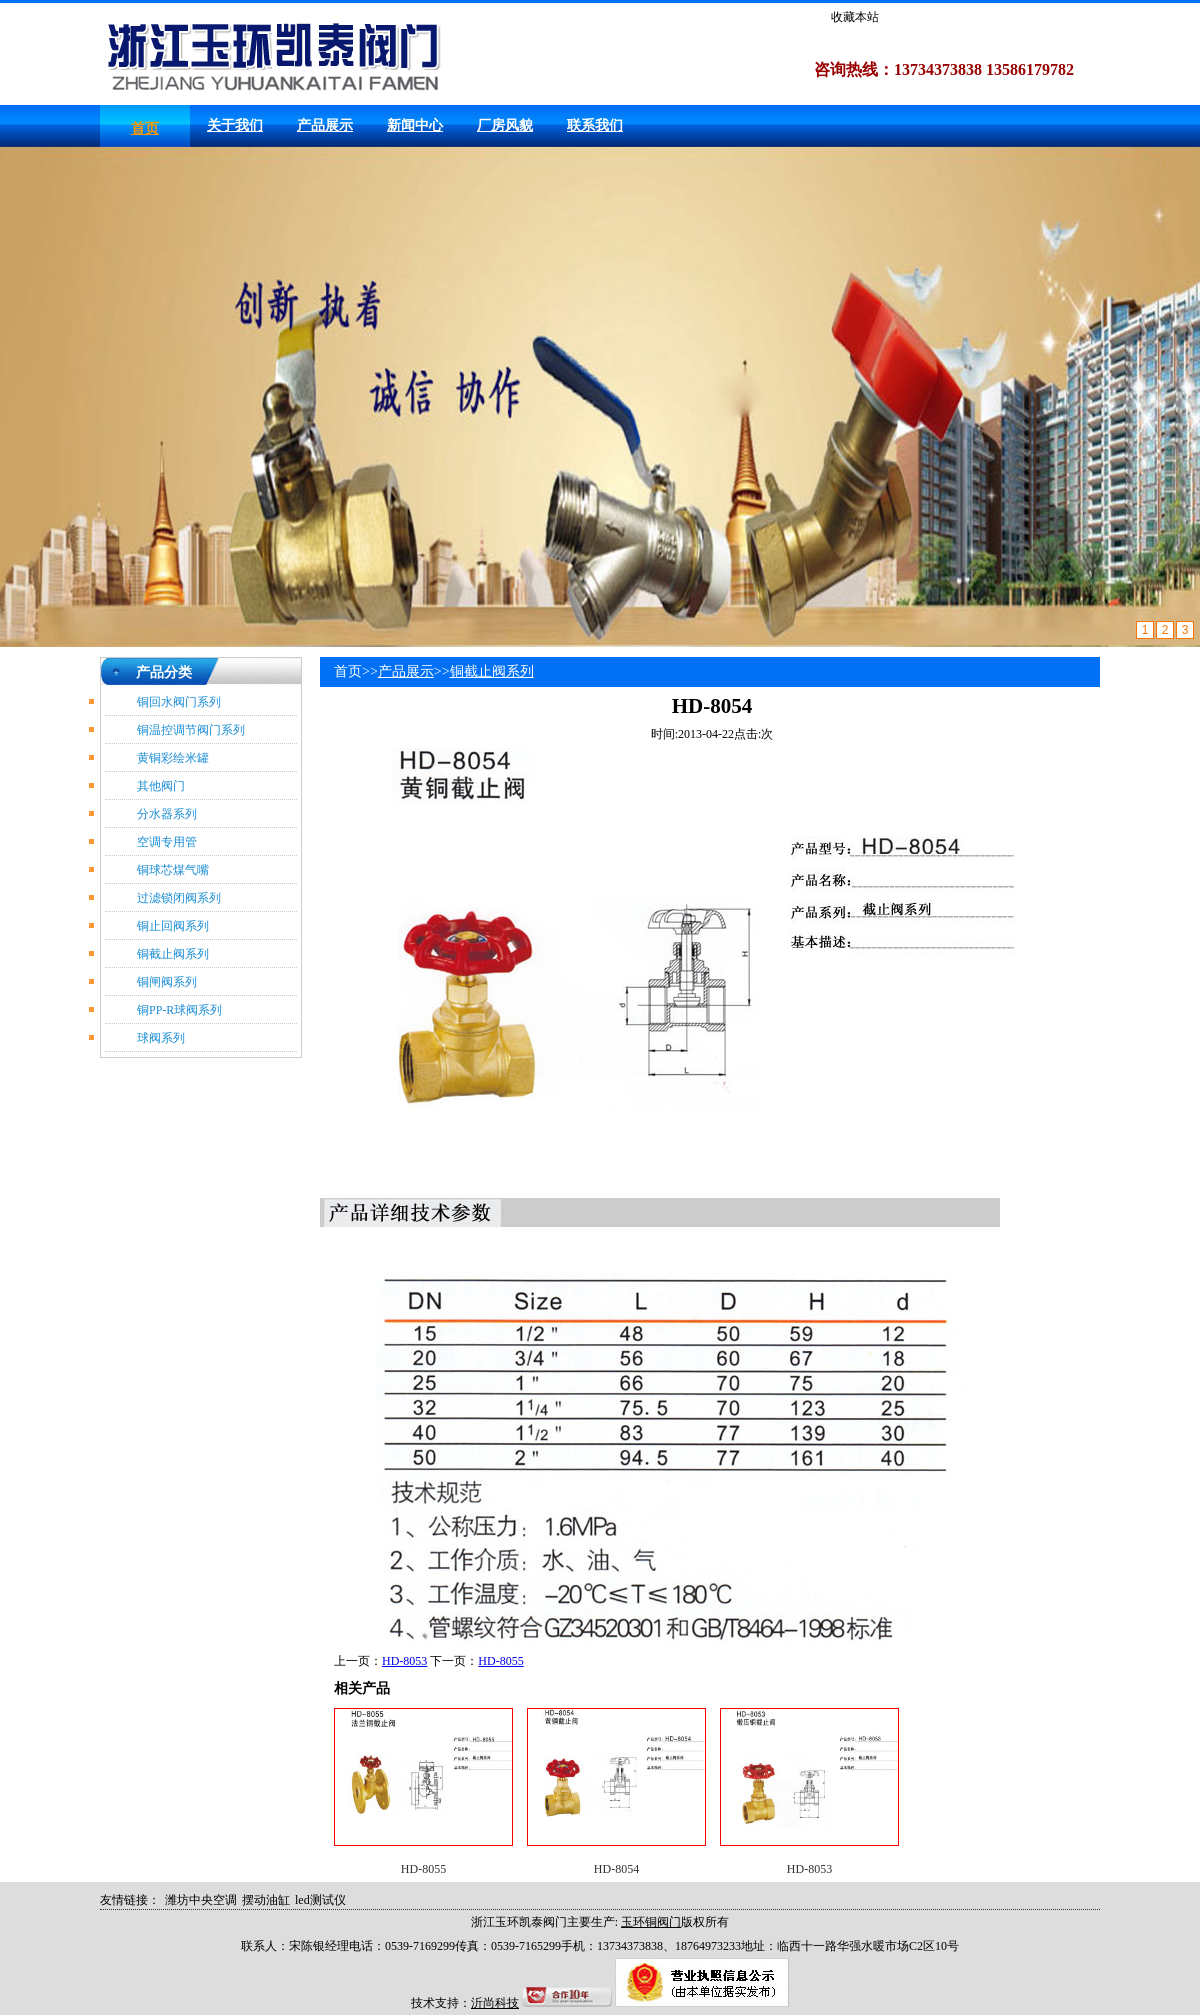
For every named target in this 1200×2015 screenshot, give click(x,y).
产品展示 (325, 125)
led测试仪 (320, 1900)
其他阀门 (161, 786)
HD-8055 (500, 1661)
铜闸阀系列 (167, 982)
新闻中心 (415, 125)
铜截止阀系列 (173, 954)
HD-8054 (616, 1869)
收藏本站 (855, 17)
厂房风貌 (505, 125)
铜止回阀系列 (173, 926)
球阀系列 (161, 1038)
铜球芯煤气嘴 (173, 870)
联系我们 (595, 125)
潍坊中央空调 (201, 1900)
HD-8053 (404, 1661)
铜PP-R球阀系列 (179, 1010)
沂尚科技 (495, 2003)
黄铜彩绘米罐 (173, 758)
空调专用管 (167, 842)
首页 (145, 128)
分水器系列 (167, 814)
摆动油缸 (266, 1900)
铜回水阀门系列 (179, 702)
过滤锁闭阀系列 (179, 898)
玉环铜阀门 (651, 1922)
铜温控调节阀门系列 (191, 730)
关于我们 (235, 125)
